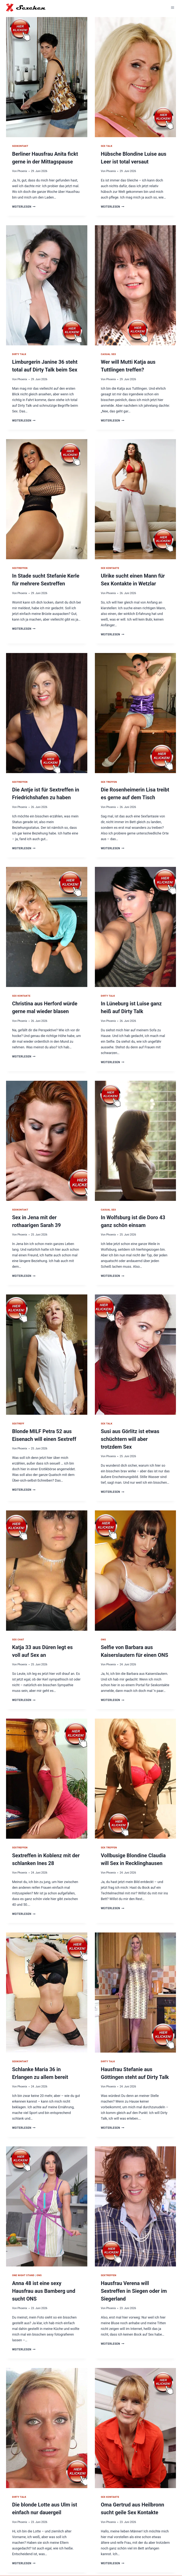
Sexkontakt (20, 146)
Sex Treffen (109, 776)
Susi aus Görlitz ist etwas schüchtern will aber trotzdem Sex (131, 1426)
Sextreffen (20, 564)
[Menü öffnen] (172, 7)
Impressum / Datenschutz (154, 2566)
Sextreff (18, 1412)
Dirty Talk (19, 352)
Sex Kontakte (110, 564)
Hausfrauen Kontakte (115, 2566)
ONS (103, 1625)
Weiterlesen (23, 204)
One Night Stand (23, 2255)
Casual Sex (108, 352)
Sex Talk (106, 146)
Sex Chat (18, 1625)
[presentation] (46, 76)
